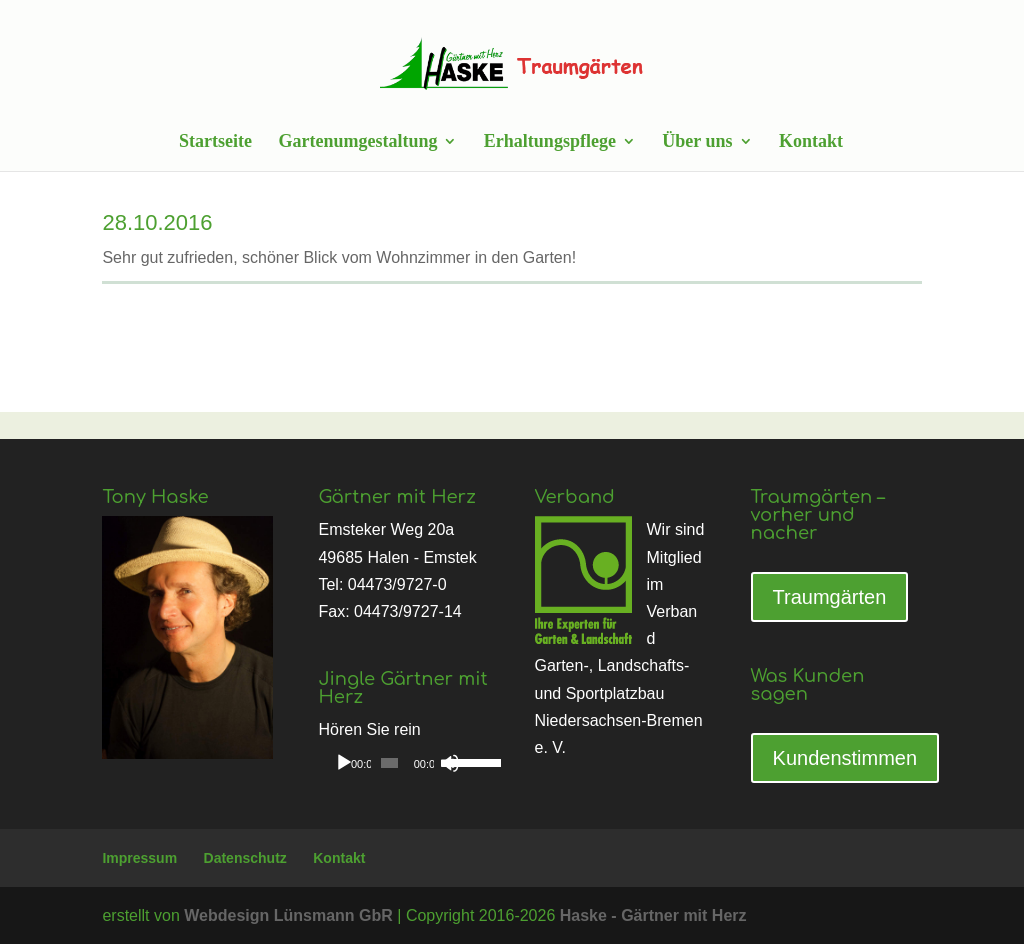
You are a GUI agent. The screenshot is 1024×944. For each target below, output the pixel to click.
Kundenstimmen (845, 758)
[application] (403, 763)
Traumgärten (830, 597)
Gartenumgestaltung (357, 142)
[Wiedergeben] (344, 763)
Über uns (697, 142)
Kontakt (811, 142)
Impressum (139, 858)
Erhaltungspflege (550, 142)
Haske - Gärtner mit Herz (653, 915)
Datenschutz (245, 858)
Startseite (215, 142)
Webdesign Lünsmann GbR (288, 915)
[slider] (389, 763)
